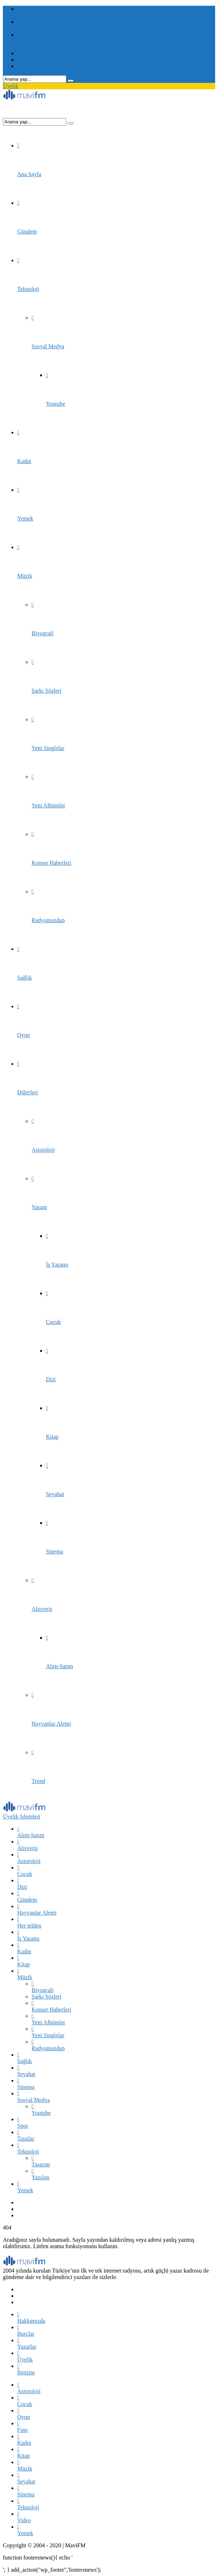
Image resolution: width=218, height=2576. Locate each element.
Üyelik (11, 86)
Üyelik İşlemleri (21, 1816)
